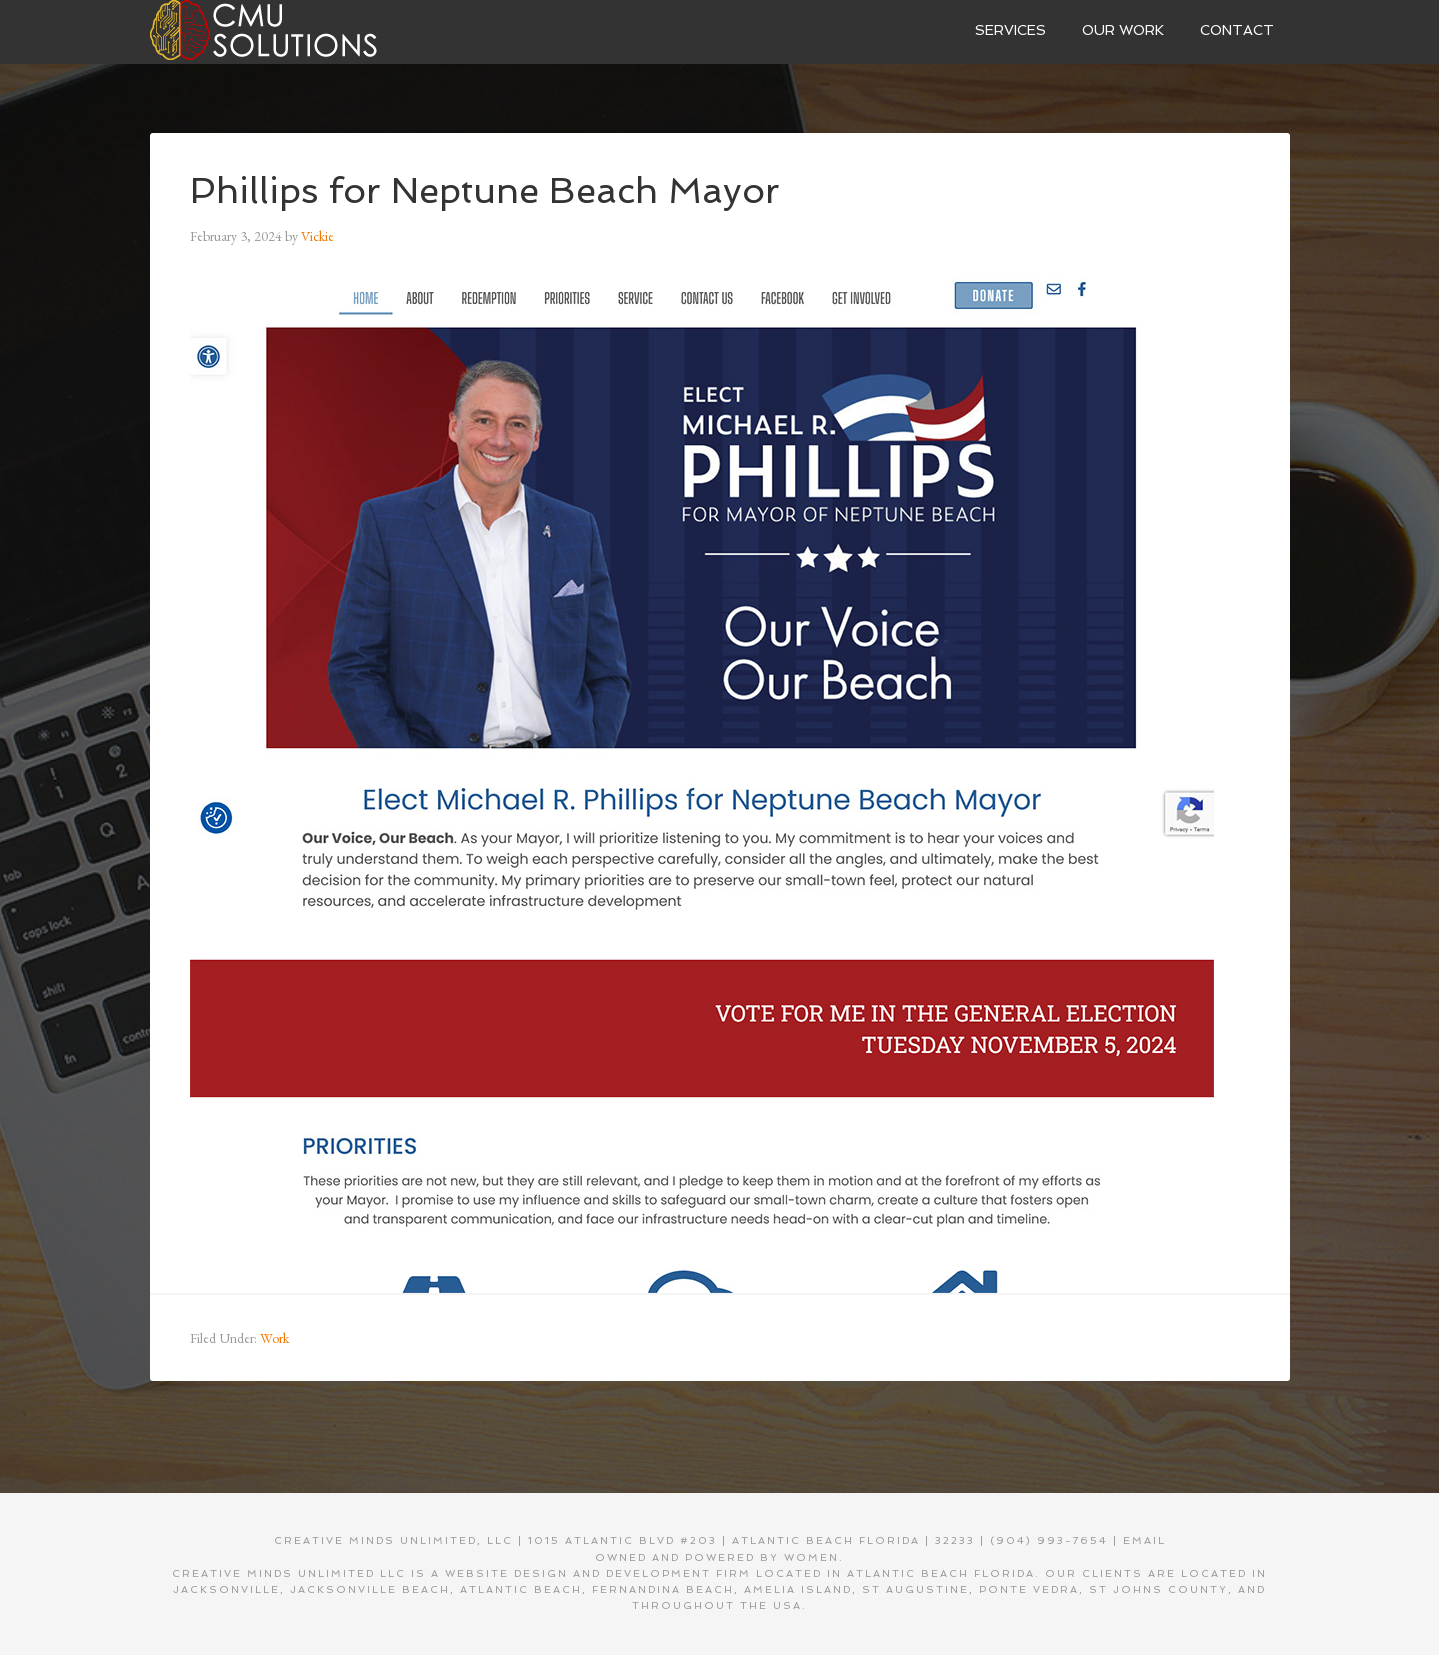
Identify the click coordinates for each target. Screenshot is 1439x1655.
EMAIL (1144, 1540)
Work (274, 1338)
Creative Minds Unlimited (300, 30)
